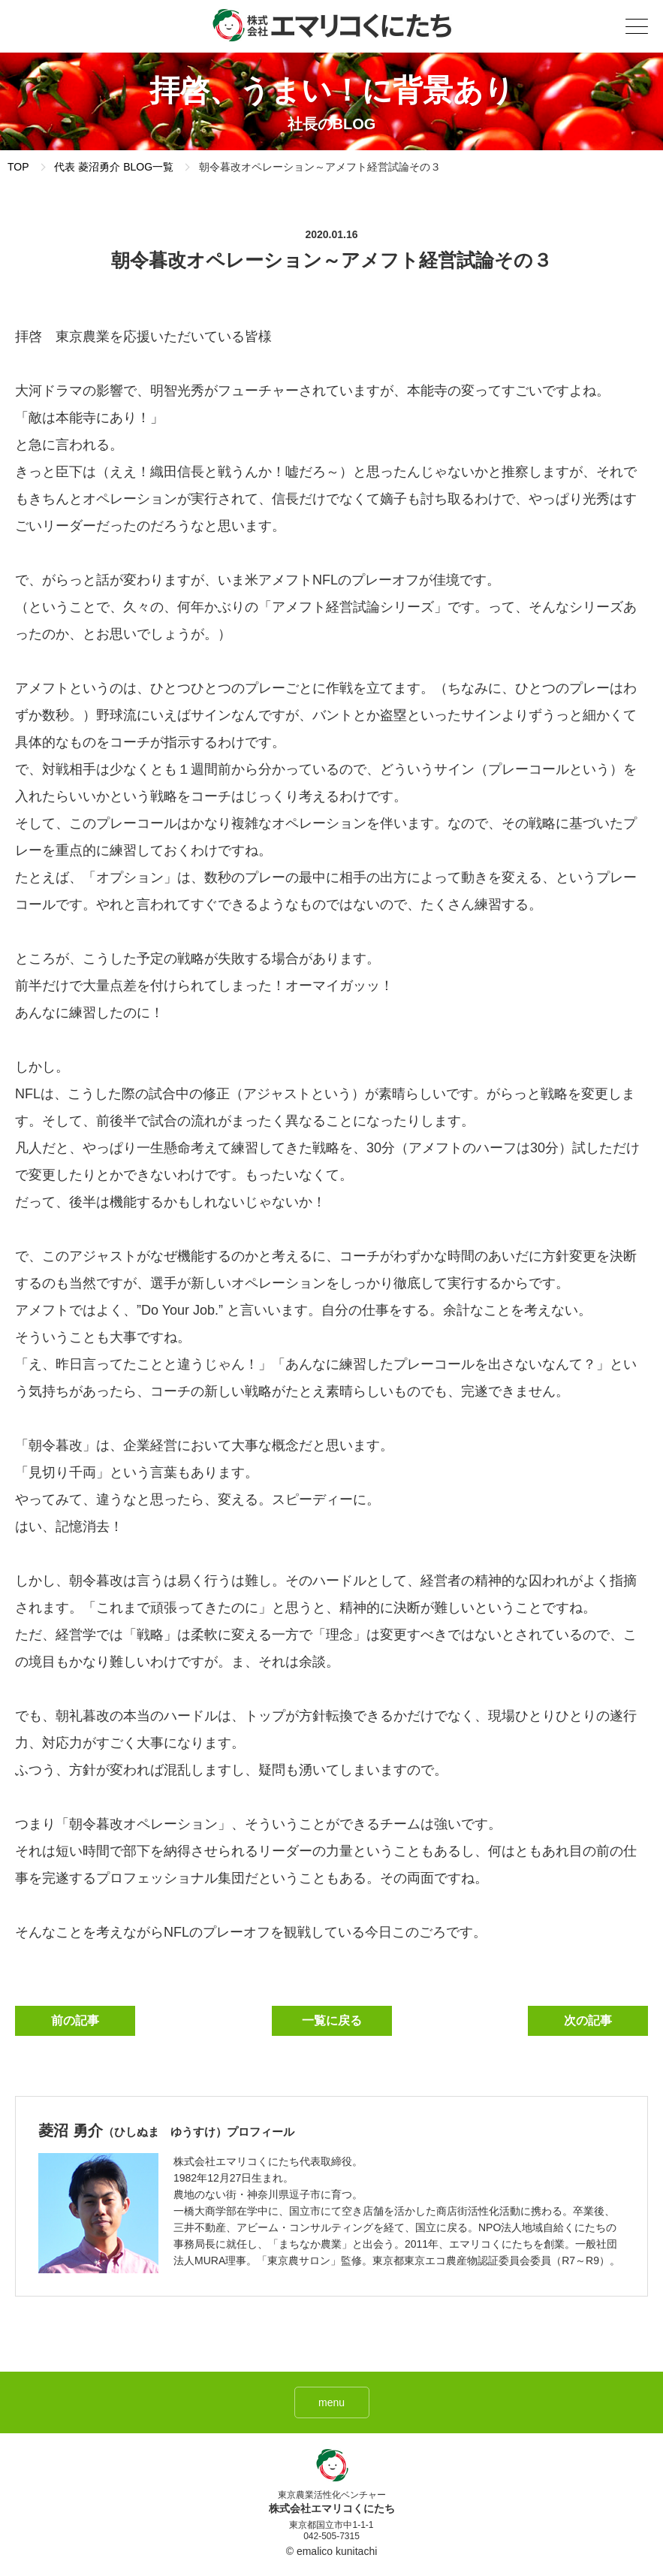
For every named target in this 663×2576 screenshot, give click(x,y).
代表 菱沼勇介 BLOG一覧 (113, 167)
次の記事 (588, 2020)
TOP (18, 167)
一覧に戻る (332, 2020)
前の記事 (75, 2020)
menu (331, 2402)
